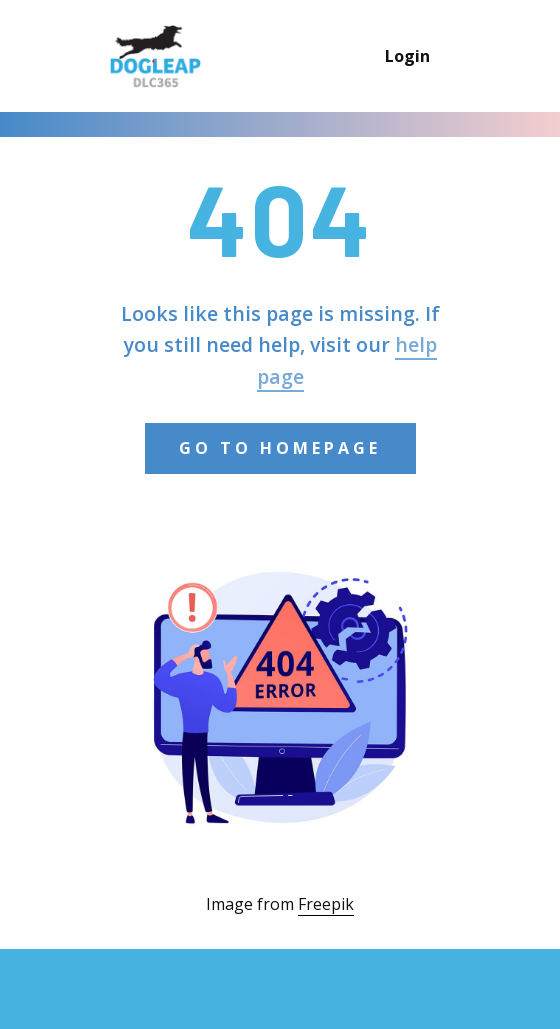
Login (407, 56)
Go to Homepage (280, 448)
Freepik (326, 904)
